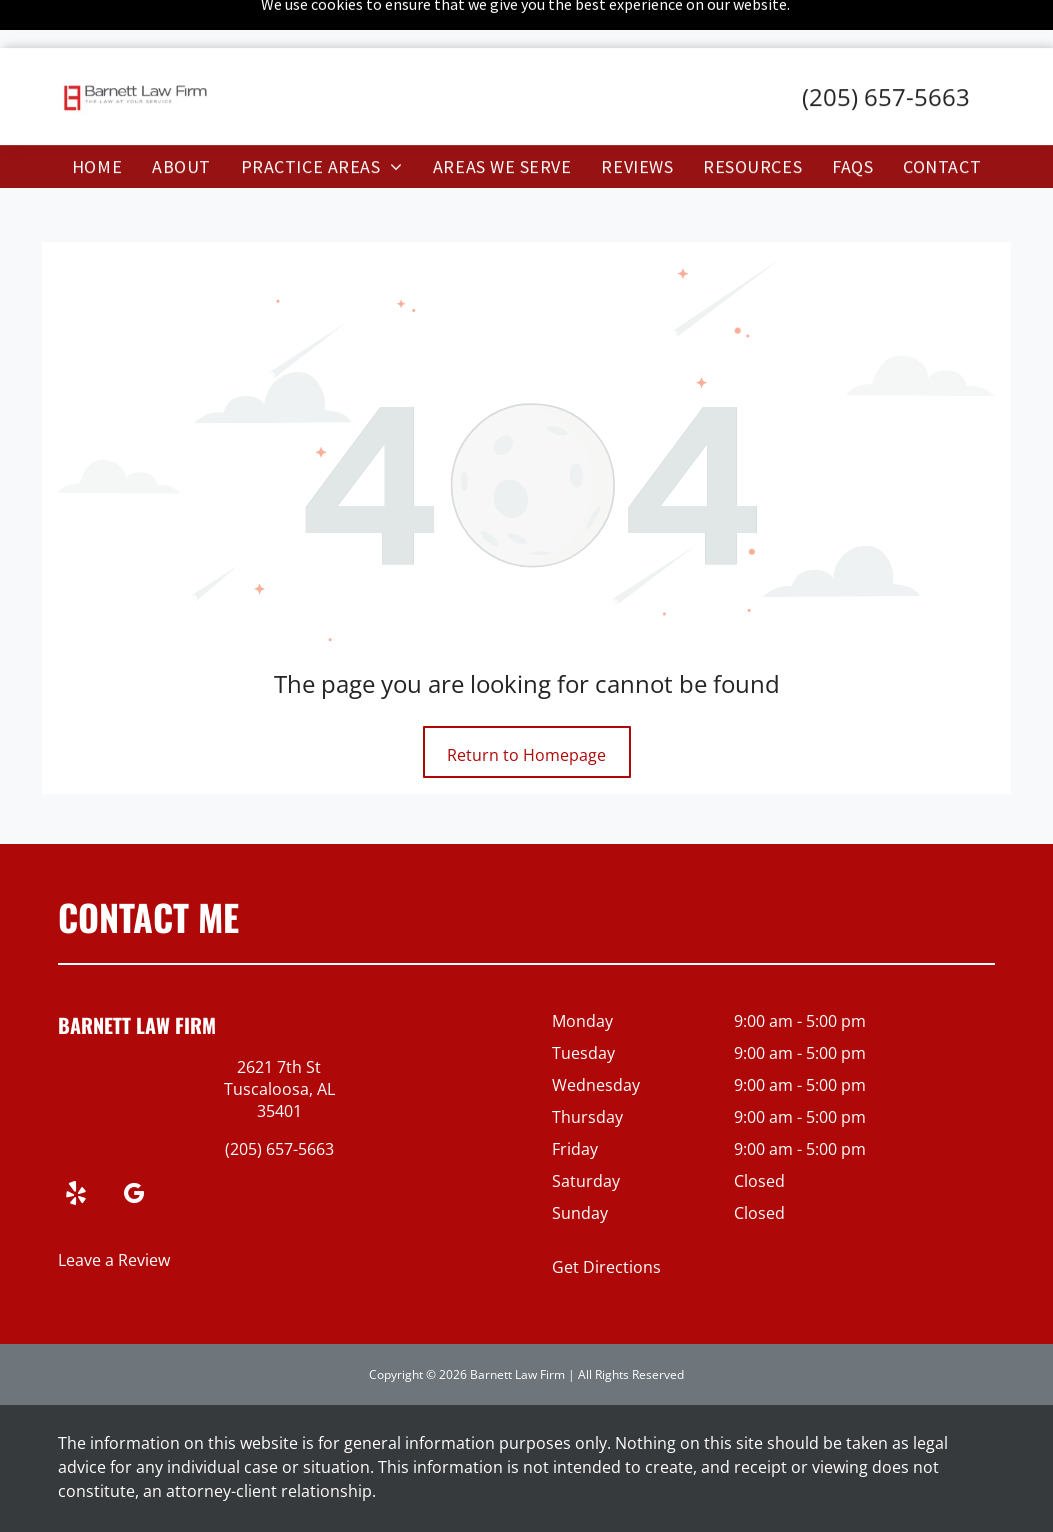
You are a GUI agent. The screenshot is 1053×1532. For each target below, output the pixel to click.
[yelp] (76, 1144)
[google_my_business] (134, 1144)
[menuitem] (97, 118)
